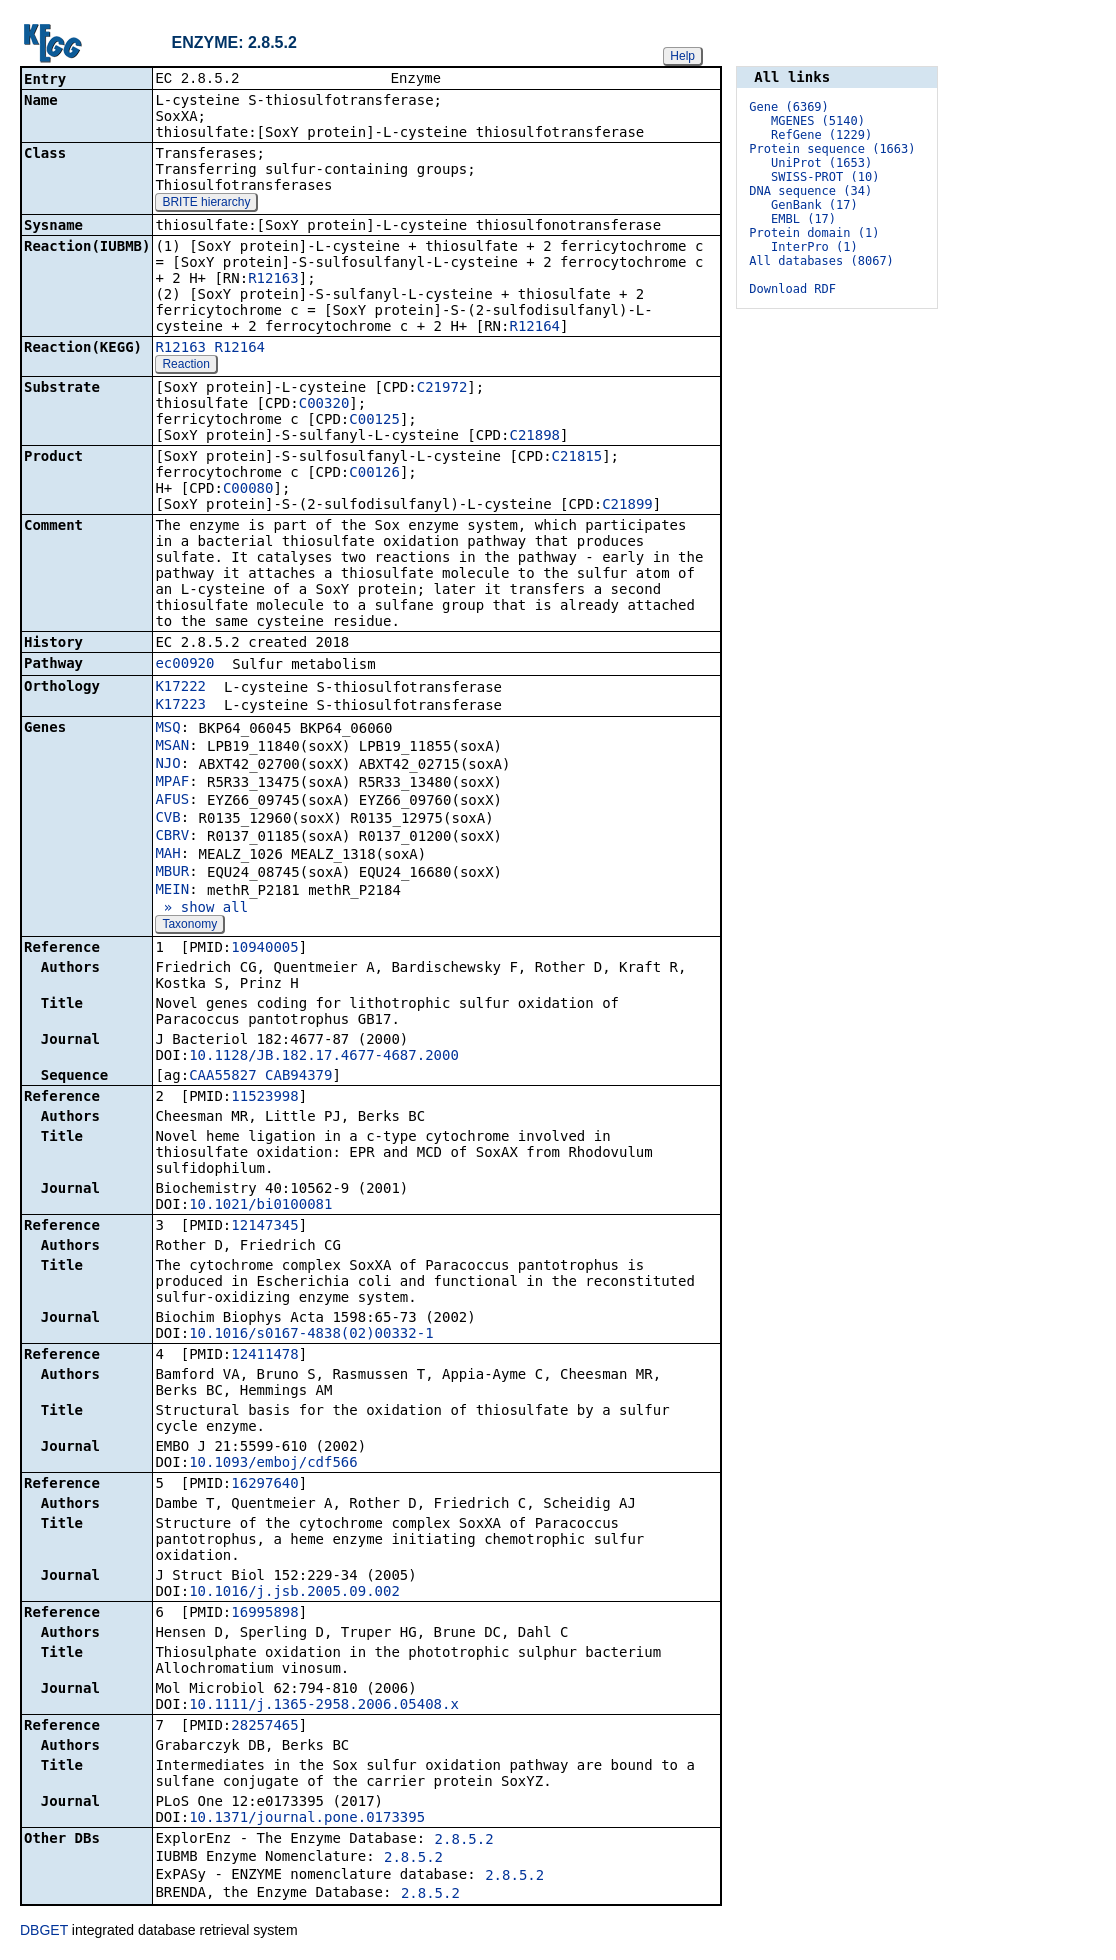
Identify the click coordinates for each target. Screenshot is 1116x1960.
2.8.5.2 (464, 1841)
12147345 (264, 1227)
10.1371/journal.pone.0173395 (307, 1819)
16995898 (264, 1614)
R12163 (273, 280)
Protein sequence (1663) (832, 149)
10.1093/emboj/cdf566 (273, 1464)
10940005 (264, 949)
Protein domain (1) (814, 233)
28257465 (264, 1727)
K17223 (180, 706)
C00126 (374, 474)
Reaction (185, 366)
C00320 (324, 405)
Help (682, 56)
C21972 (442, 389)
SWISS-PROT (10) (825, 177)
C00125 (374, 421)
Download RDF (792, 289)
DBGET (44, 1932)
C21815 (577, 458)
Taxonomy (189, 926)
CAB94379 (298, 1077)
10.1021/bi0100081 (260, 1206)
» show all (201, 909)
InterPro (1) (814, 247)
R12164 (534, 328)
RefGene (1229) (821, 135)
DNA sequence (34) (810, 191)
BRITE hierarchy (206, 204)
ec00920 (184, 665)
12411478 (264, 1356)
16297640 (264, 1485)
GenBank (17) (814, 205)
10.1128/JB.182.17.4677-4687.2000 (324, 1057)
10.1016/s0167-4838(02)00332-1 (311, 1335)
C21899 (627, 506)
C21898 (534, 437)
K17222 (180, 688)
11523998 (264, 1098)
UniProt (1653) (821, 163)
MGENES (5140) (818, 121)
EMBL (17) (803, 219)
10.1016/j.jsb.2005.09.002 (294, 1593)
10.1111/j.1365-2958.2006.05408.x (324, 1706)
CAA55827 (222, 1077)
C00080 (248, 490)
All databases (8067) (821, 261)
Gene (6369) (788, 107)
